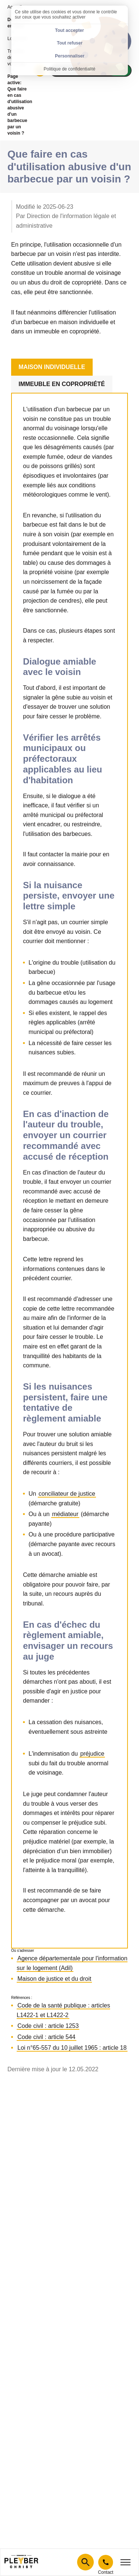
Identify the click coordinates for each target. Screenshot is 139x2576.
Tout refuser (69, 43)
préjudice (92, 1753)
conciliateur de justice (67, 1493)
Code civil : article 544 (46, 2037)
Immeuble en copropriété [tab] (62, 384)
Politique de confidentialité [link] (69, 69)
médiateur (65, 1514)
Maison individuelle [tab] (52, 367)
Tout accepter (69, 30)
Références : (21, 1998)
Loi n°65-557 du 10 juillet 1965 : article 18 (72, 2048)
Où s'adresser (22, 1951)
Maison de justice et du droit (54, 1979)
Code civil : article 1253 (48, 2026)
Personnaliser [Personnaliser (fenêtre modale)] (69, 56)
